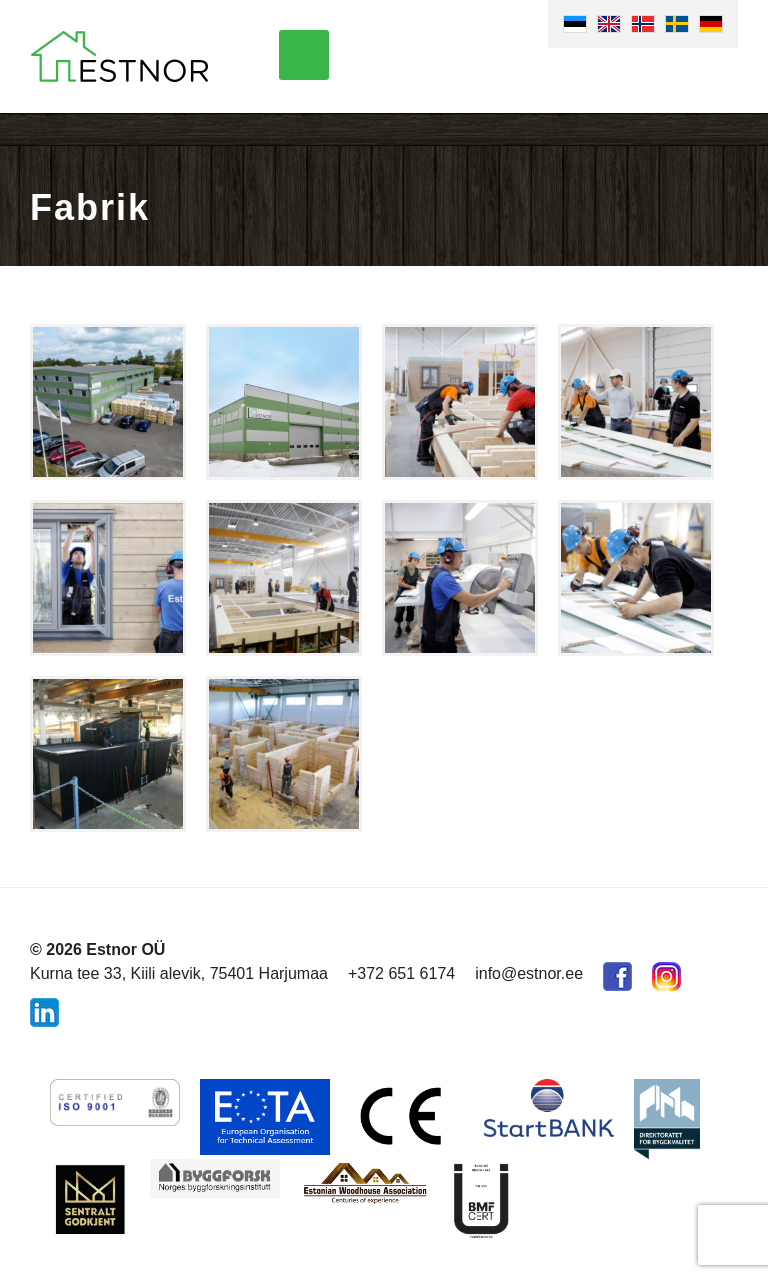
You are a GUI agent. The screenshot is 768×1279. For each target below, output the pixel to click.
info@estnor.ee (529, 973)
